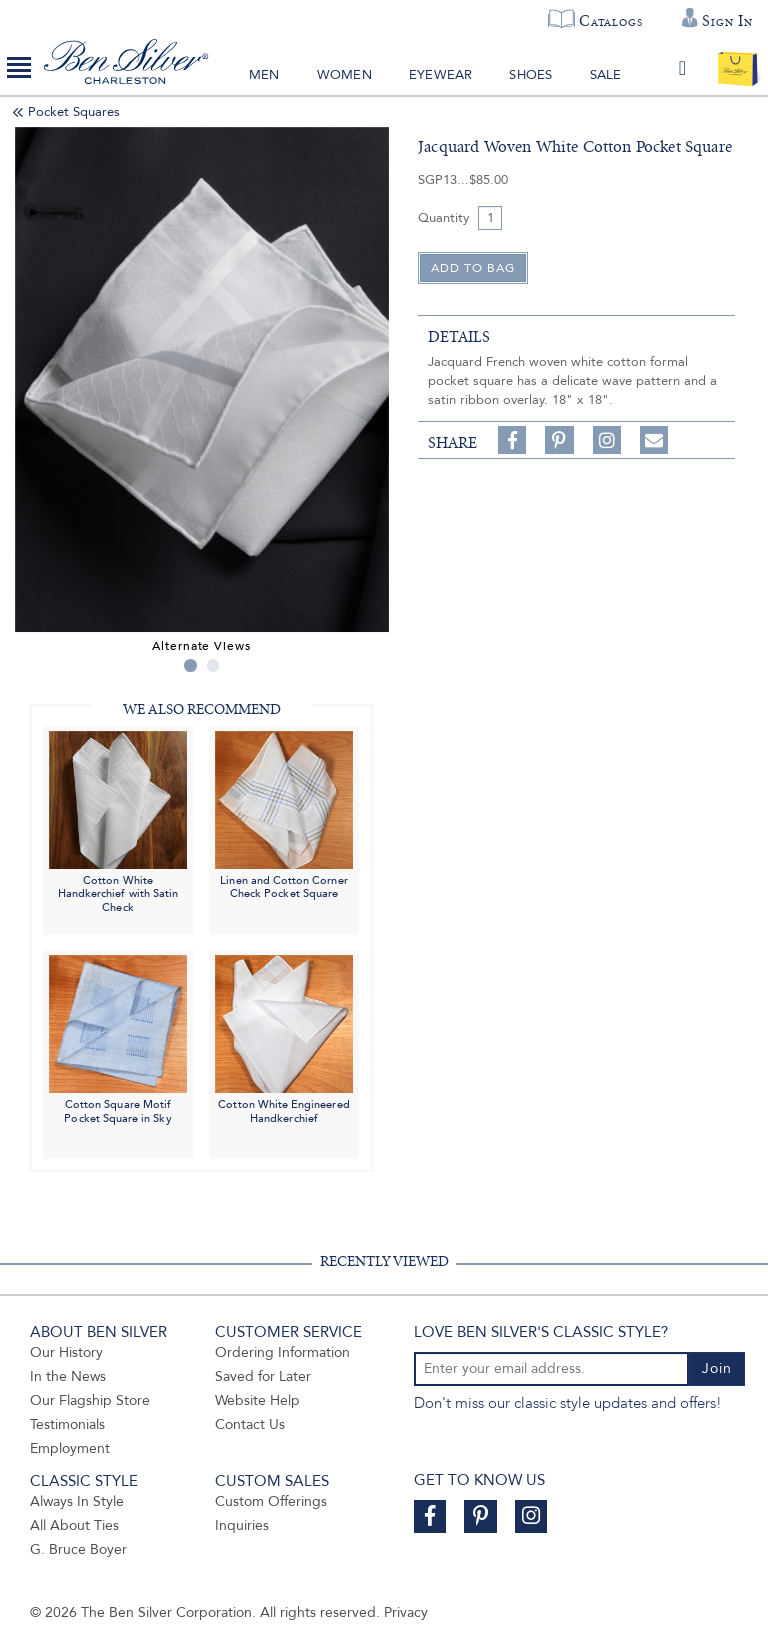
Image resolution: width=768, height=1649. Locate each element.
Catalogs (610, 21)
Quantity (443, 218)
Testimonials (67, 1424)
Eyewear (440, 75)
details (459, 337)
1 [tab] (190, 665)
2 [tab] (213, 665)
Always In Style (77, 1501)
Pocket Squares (74, 112)
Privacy (406, 1612)
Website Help (257, 1400)
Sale (606, 75)
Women (344, 75)
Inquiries (242, 1525)
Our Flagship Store (90, 1400)
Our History (66, 1352)
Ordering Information (282, 1352)
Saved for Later (263, 1376)
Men (264, 75)
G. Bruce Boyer (78, 1549)
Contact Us (250, 1424)
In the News (68, 1376)
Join (717, 1368)
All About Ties (74, 1525)
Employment (70, 1448)
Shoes (530, 75)
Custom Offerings (271, 1501)
